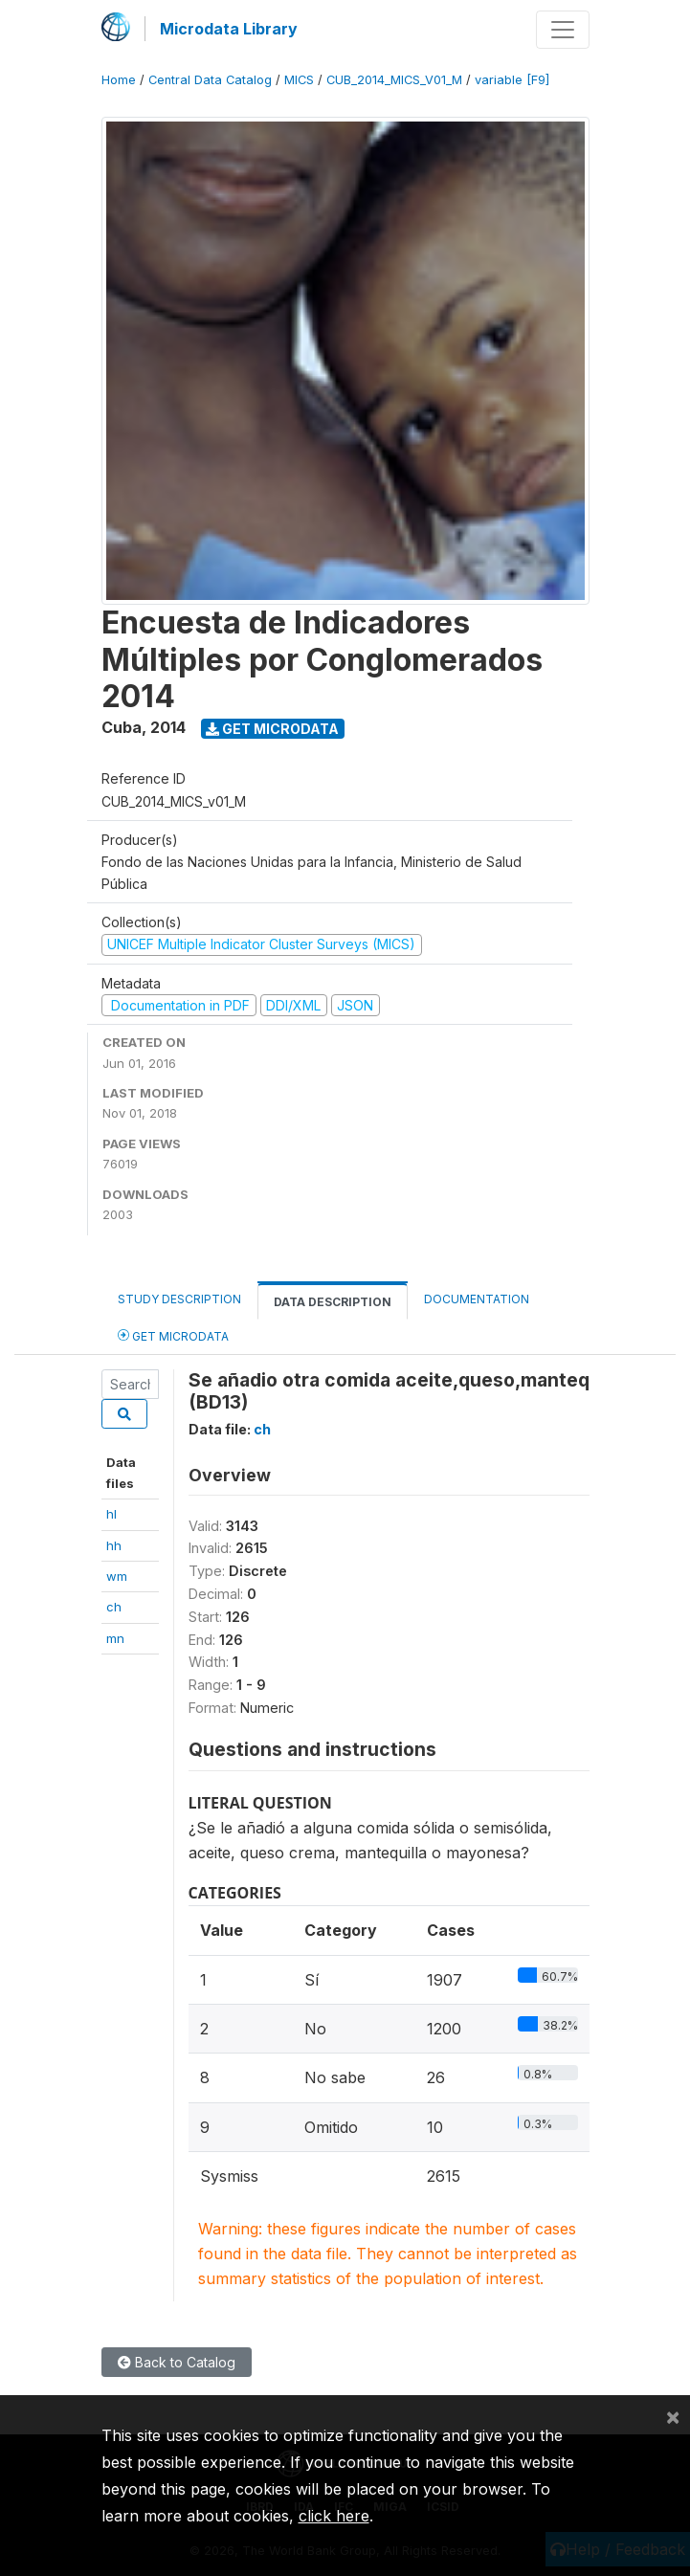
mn (115, 1638)
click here (334, 2515)
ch (114, 1606)
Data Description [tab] (332, 1302)
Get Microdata (272, 729)
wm (116, 1576)
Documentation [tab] (476, 1299)
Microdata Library (229, 28)
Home (118, 80)
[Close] (672, 2416)
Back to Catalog (176, 2362)
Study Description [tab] (179, 1299)
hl (111, 1513)
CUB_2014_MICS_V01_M (394, 80)
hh (114, 1545)
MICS (299, 80)
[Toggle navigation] (563, 30)
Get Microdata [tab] (173, 1335)
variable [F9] (512, 80)
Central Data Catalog (210, 80)
